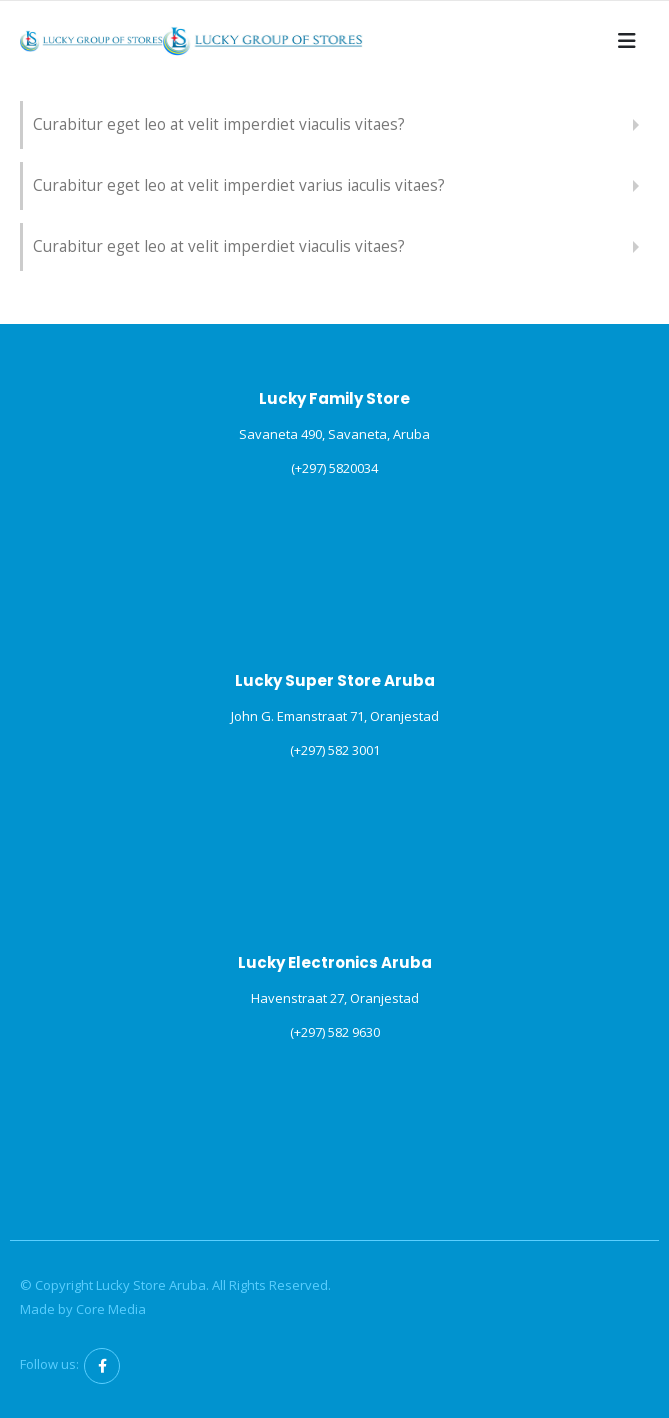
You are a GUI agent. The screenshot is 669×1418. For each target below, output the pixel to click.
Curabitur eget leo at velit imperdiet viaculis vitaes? (219, 124)
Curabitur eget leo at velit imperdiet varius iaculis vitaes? (239, 185)
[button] (627, 41)
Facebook (102, 1366)
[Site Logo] (91, 40)
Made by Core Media (83, 1309)
